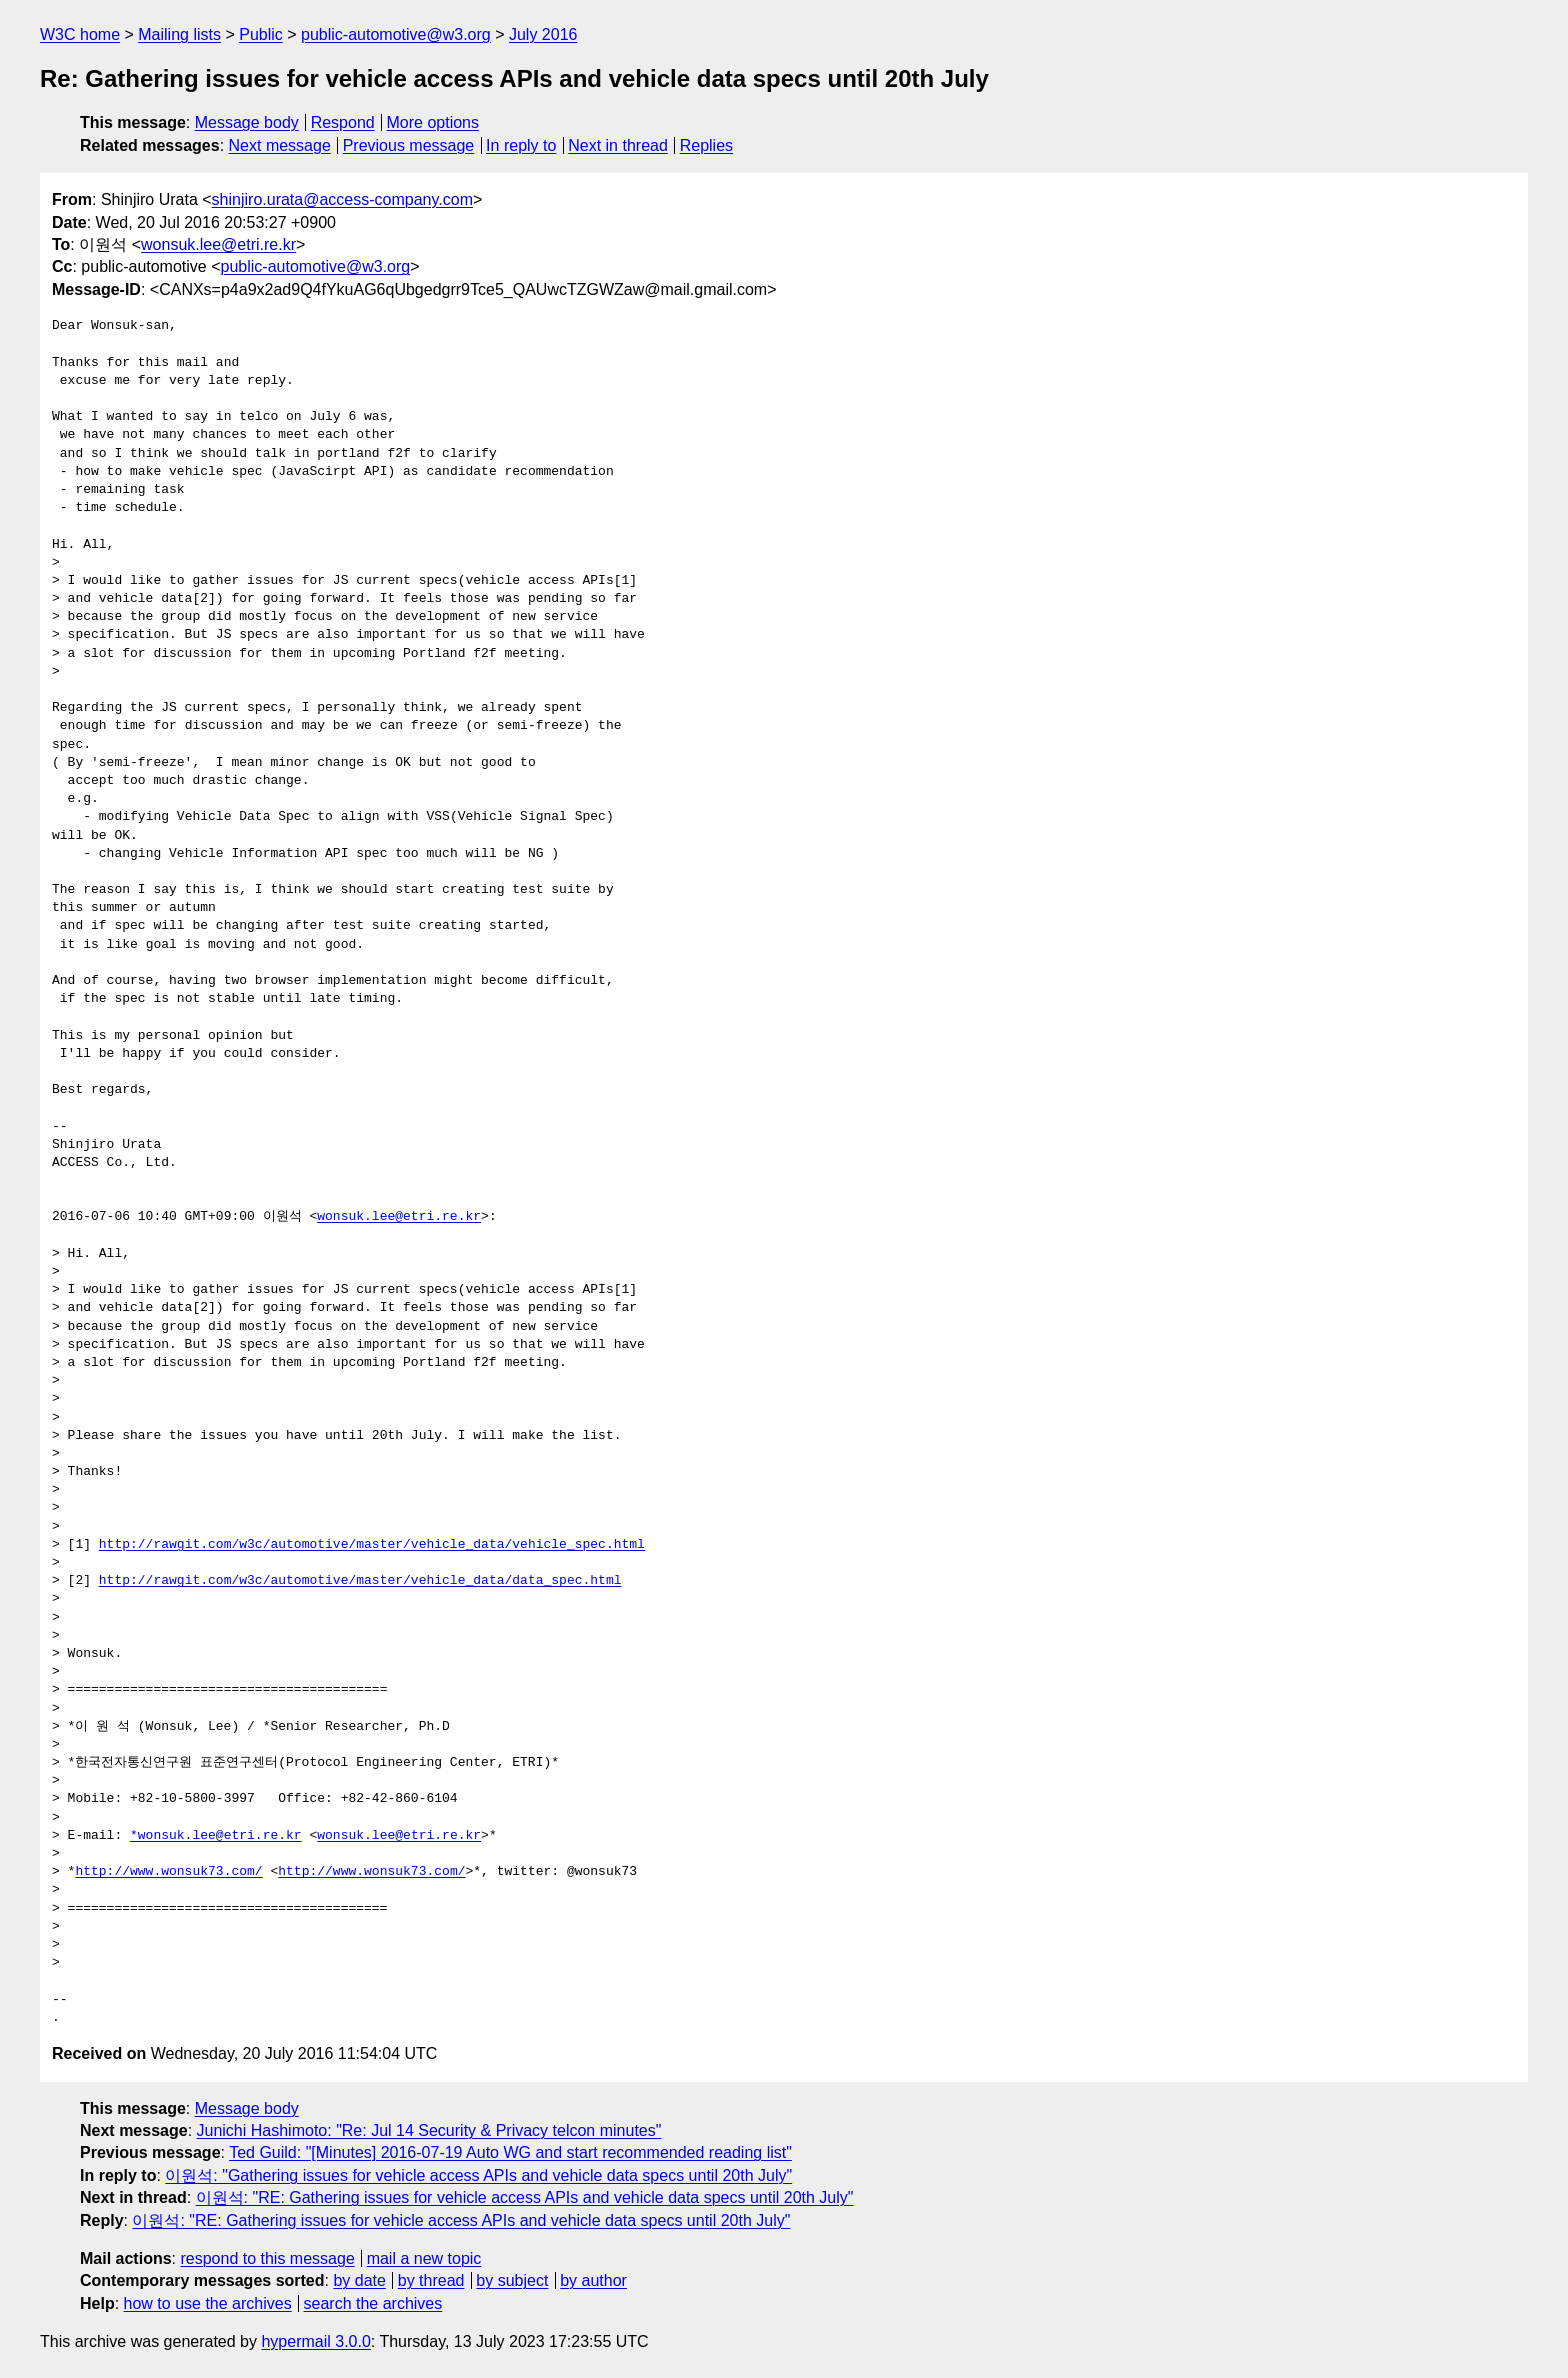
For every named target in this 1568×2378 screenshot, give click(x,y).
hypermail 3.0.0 (315, 2341)
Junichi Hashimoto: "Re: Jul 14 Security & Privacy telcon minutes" (429, 2130)
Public (261, 34)
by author (593, 2280)
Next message (280, 145)
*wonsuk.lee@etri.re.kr (216, 1836)
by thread (431, 2280)
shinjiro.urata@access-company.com (342, 199)
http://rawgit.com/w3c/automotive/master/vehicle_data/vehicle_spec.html (372, 1545)
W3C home (80, 34)
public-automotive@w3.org (396, 34)
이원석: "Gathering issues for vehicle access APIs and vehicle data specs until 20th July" (478, 2175)
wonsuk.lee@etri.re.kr (218, 244)
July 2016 (543, 34)
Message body (247, 122)
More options (433, 122)
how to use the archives (208, 2303)
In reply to (521, 145)
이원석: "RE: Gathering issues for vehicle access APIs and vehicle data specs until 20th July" (525, 2197)
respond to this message (267, 2258)
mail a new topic (424, 2258)
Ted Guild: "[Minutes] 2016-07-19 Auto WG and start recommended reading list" (510, 2152)
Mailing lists (179, 34)
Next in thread (618, 145)
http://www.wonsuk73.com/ (168, 1872)
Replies (706, 145)
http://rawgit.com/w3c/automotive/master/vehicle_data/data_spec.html (360, 1581)
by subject (512, 2280)
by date (359, 2280)
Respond (343, 122)
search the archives (373, 2303)
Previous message (409, 145)
